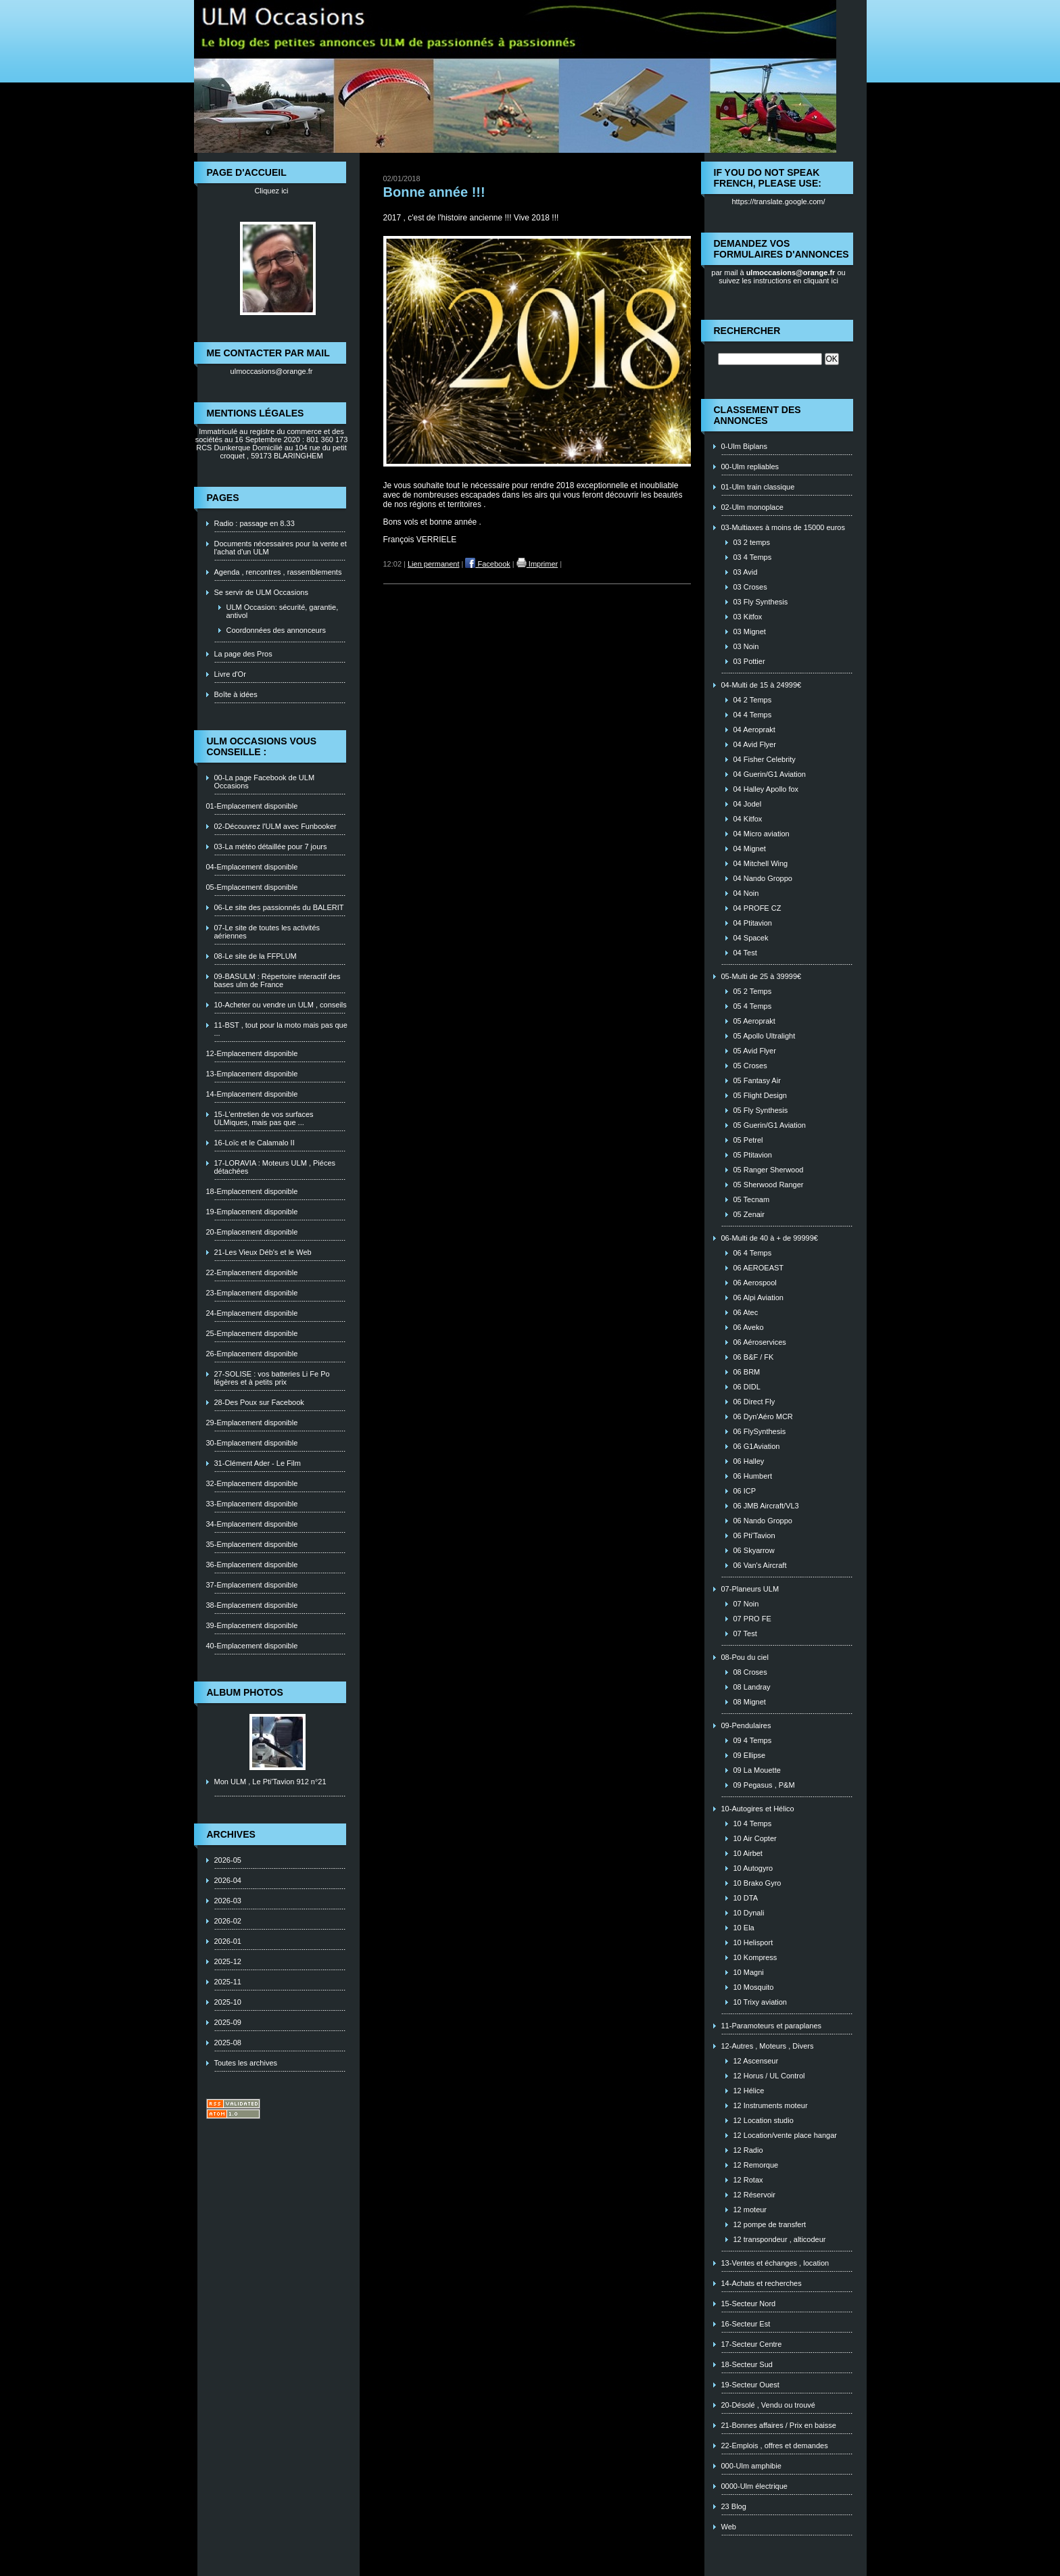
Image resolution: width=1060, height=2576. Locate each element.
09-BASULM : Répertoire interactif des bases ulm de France (277, 980)
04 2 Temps (752, 700)
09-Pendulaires (746, 1725)
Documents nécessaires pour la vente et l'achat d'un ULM (280, 548)
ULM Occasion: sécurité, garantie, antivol (282, 611)
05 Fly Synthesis (760, 1110)
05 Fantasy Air (757, 1080)
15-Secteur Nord (748, 2303)
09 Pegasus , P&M (764, 1785)
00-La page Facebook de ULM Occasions (264, 781)
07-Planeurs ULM (750, 1589)
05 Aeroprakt (754, 1021)
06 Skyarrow (754, 1550)
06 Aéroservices (759, 1342)
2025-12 (227, 1961)
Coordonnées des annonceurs (276, 630)
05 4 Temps (752, 1006)
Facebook (487, 564)
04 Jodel (747, 804)
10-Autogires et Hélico (757, 1809)
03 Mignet (749, 631)
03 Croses (750, 587)
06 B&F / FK (753, 1357)
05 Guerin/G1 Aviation (769, 1125)
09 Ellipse (749, 1755)
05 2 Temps (752, 991)
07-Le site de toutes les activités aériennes (267, 932)
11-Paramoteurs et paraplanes (771, 2026)
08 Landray (752, 1687)
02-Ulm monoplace (752, 507)
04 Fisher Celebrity (764, 759)
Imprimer (537, 564)
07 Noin (746, 1604)
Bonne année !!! (434, 192)
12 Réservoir (754, 2195)
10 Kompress (755, 1957)
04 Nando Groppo (762, 878)
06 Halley (749, 1461)
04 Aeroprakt (754, 729)
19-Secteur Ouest (750, 2385)
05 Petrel (748, 1140)
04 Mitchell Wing (760, 863)
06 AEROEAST (758, 1268)
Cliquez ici (271, 191)
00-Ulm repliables (750, 466)
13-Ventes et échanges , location (775, 2263)
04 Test (745, 953)
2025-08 (227, 2042)
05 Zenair (749, 1214)
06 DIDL (747, 1387)
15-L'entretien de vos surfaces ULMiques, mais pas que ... (264, 1118)
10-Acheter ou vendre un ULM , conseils (280, 1005)
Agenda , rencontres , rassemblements (278, 572)
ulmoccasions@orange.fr (272, 371)
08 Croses (750, 1672)
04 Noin (746, 893)
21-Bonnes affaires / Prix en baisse (778, 2425)
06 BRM (747, 1372)
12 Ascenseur (756, 2061)
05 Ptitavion (752, 1155)
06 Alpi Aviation (758, 1297)
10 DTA (745, 1898)
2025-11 (227, 1982)
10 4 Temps (752, 1823)
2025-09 (227, 2022)
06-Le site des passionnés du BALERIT (279, 907)
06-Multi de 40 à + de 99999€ (769, 1238)
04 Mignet (749, 848)
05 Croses (750, 1066)
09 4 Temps (752, 1740)
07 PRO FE (752, 1619)
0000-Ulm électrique (754, 2486)
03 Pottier (749, 661)
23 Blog (733, 2506)
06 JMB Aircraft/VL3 (766, 1506)
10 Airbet (748, 1853)
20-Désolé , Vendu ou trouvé (768, 2405)
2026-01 (227, 1941)
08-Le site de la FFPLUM (255, 956)
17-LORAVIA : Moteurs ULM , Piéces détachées (275, 1167)
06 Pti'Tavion (754, 1535)
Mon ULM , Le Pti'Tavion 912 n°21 (270, 1782)
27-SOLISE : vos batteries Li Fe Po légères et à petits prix (272, 1378)
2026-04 (227, 1880)
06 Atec (745, 1312)
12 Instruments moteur (770, 2105)
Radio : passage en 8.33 (254, 523)
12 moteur (750, 2209)
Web (728, 2527)
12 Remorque (756, 2165)
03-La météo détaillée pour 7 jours (270, 846)
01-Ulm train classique (758, 487)
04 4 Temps (752, 715)
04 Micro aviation (761, 834)
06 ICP (744, 1491)
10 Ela (743, 1928)
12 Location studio (763, 2120)
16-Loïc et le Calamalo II (254, 1143)
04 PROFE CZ (757, 908)
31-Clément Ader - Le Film (257, 1463)
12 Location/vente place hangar (785, 2135)
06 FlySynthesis (759, 1431)
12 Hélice (749, 2090)
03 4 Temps (752, 557)
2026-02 (227, 1921)
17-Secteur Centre (751, 2344)
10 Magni (748, 1972)
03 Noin (746, 646)
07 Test (745, 1633)
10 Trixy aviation (760, 2002)
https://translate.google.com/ (778, 201)
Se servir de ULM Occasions (261, 592)
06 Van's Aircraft (760, 1565)
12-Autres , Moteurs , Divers (767, 2046)
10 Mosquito (753, 1987)
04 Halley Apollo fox (766, 789)
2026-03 (227, 1901)
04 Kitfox (748, 819)
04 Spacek (751, 938)
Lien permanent (433, 564)
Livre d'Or (230, 674)
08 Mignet (749, 1702)
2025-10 (227, 2002)
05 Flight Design (760, 1095)
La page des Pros (243, 654)
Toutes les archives (246, 2063)
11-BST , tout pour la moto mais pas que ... (280, 1029)
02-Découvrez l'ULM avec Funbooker (275, 826)
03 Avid (745, 572)
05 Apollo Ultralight (764, 1036)
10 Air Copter (755, 1838)
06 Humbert (752, 1476)
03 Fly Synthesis (760, 602)
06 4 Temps (752, 1253)
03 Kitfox (748, 617)
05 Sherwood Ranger (768, 1184)
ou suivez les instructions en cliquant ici (782, 276)
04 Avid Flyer (754, 744)
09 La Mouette (757, 1770)
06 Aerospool (755, 1283)
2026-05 (227, 1860)
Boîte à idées (236, 694)
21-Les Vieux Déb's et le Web (263, 1252)
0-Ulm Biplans (744, 446)
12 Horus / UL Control (769, 2076)
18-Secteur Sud (747, 2364)
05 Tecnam (751, 1199)
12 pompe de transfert (769, 2224)
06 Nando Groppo (762, 1521)
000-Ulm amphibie (751, 2466)
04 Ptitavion (752, 923)
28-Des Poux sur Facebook (259, 1402)
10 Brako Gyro (757, 1883)
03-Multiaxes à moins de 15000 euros (783, 527)
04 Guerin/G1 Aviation (769, 774)
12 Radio (748, 2150)
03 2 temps (751, 542)
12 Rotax (748, 2180)
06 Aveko (748, 1327)
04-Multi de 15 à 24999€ (761, 685)
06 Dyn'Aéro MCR (763, 1416)
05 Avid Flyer (754, 1051)
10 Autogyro (753, 1868)
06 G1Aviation (756, 1446)
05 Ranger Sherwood (768, 1170)
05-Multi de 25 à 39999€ (761, 976)
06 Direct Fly (754, 1402)
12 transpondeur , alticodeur (779, 2239)
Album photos (245, 1692)
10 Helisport (753, 1942)
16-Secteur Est (746, 2324)
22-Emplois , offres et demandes (774, 2445)
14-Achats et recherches (761, 2283)
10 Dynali (749, 1913)
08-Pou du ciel (745, 1657)
